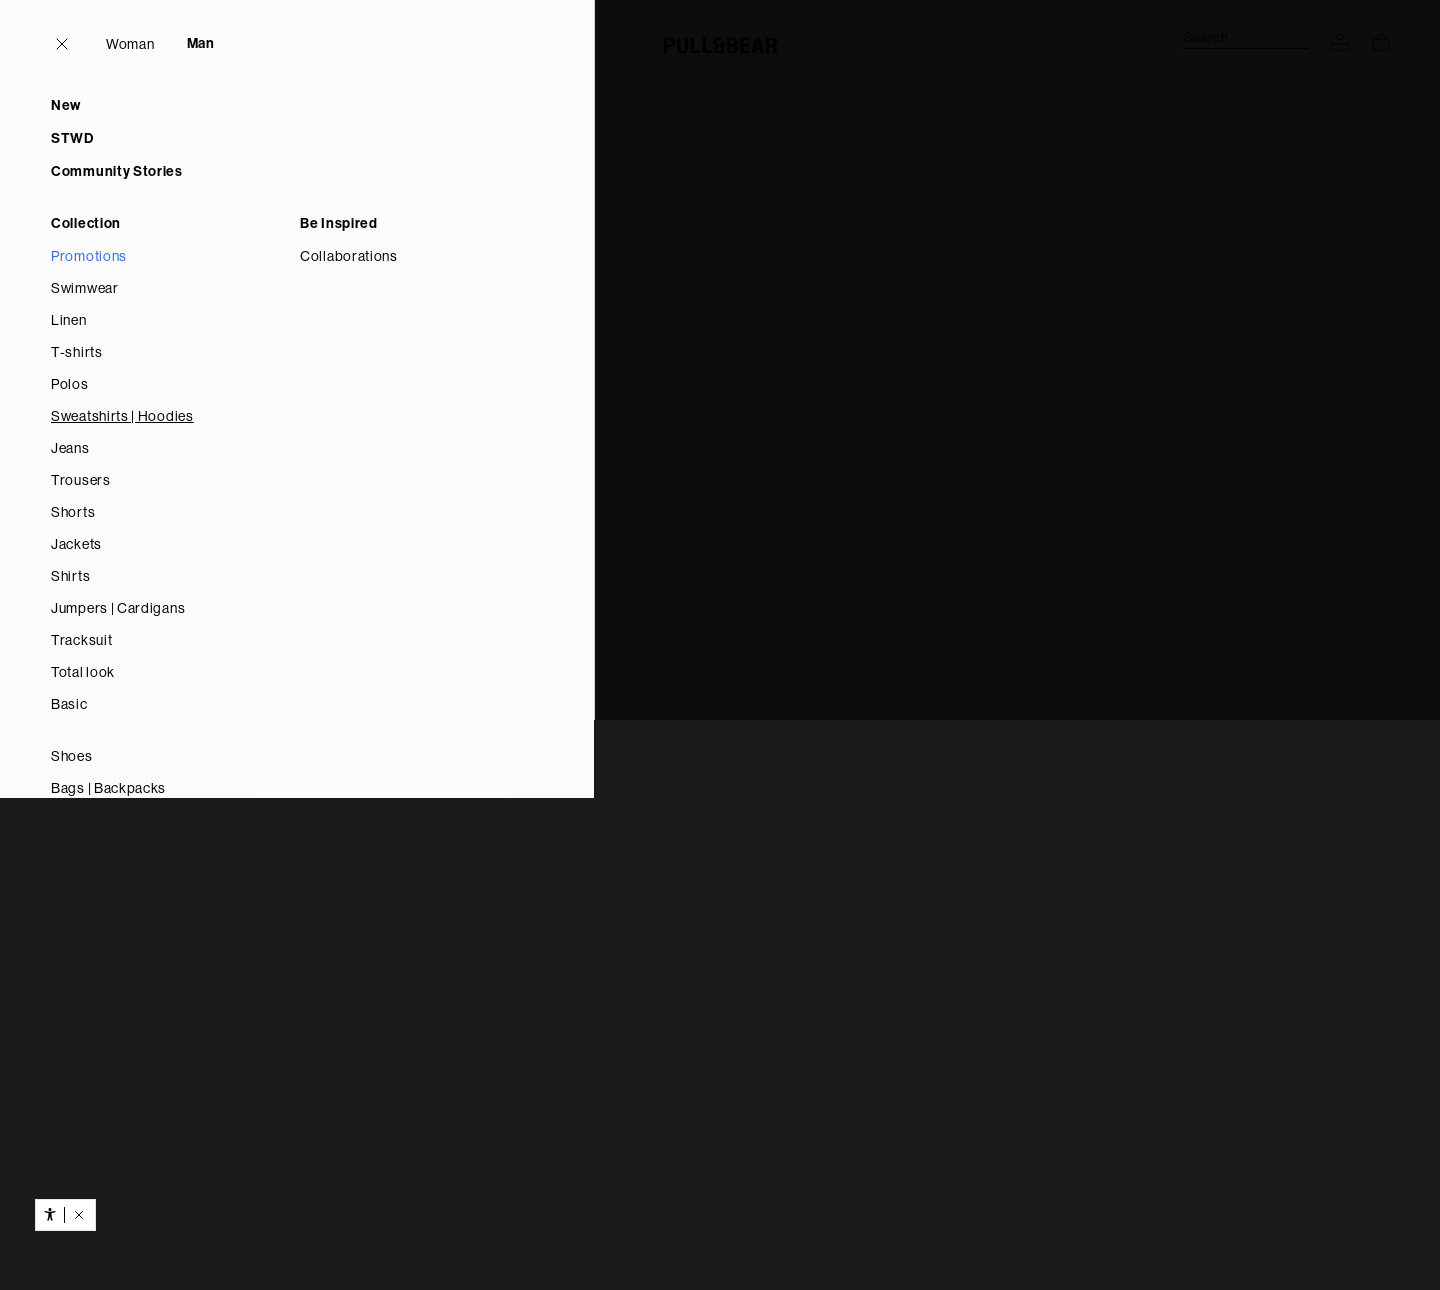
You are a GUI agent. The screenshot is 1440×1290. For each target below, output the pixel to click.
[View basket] (1381, 42)
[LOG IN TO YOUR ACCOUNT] (1340, 42)
